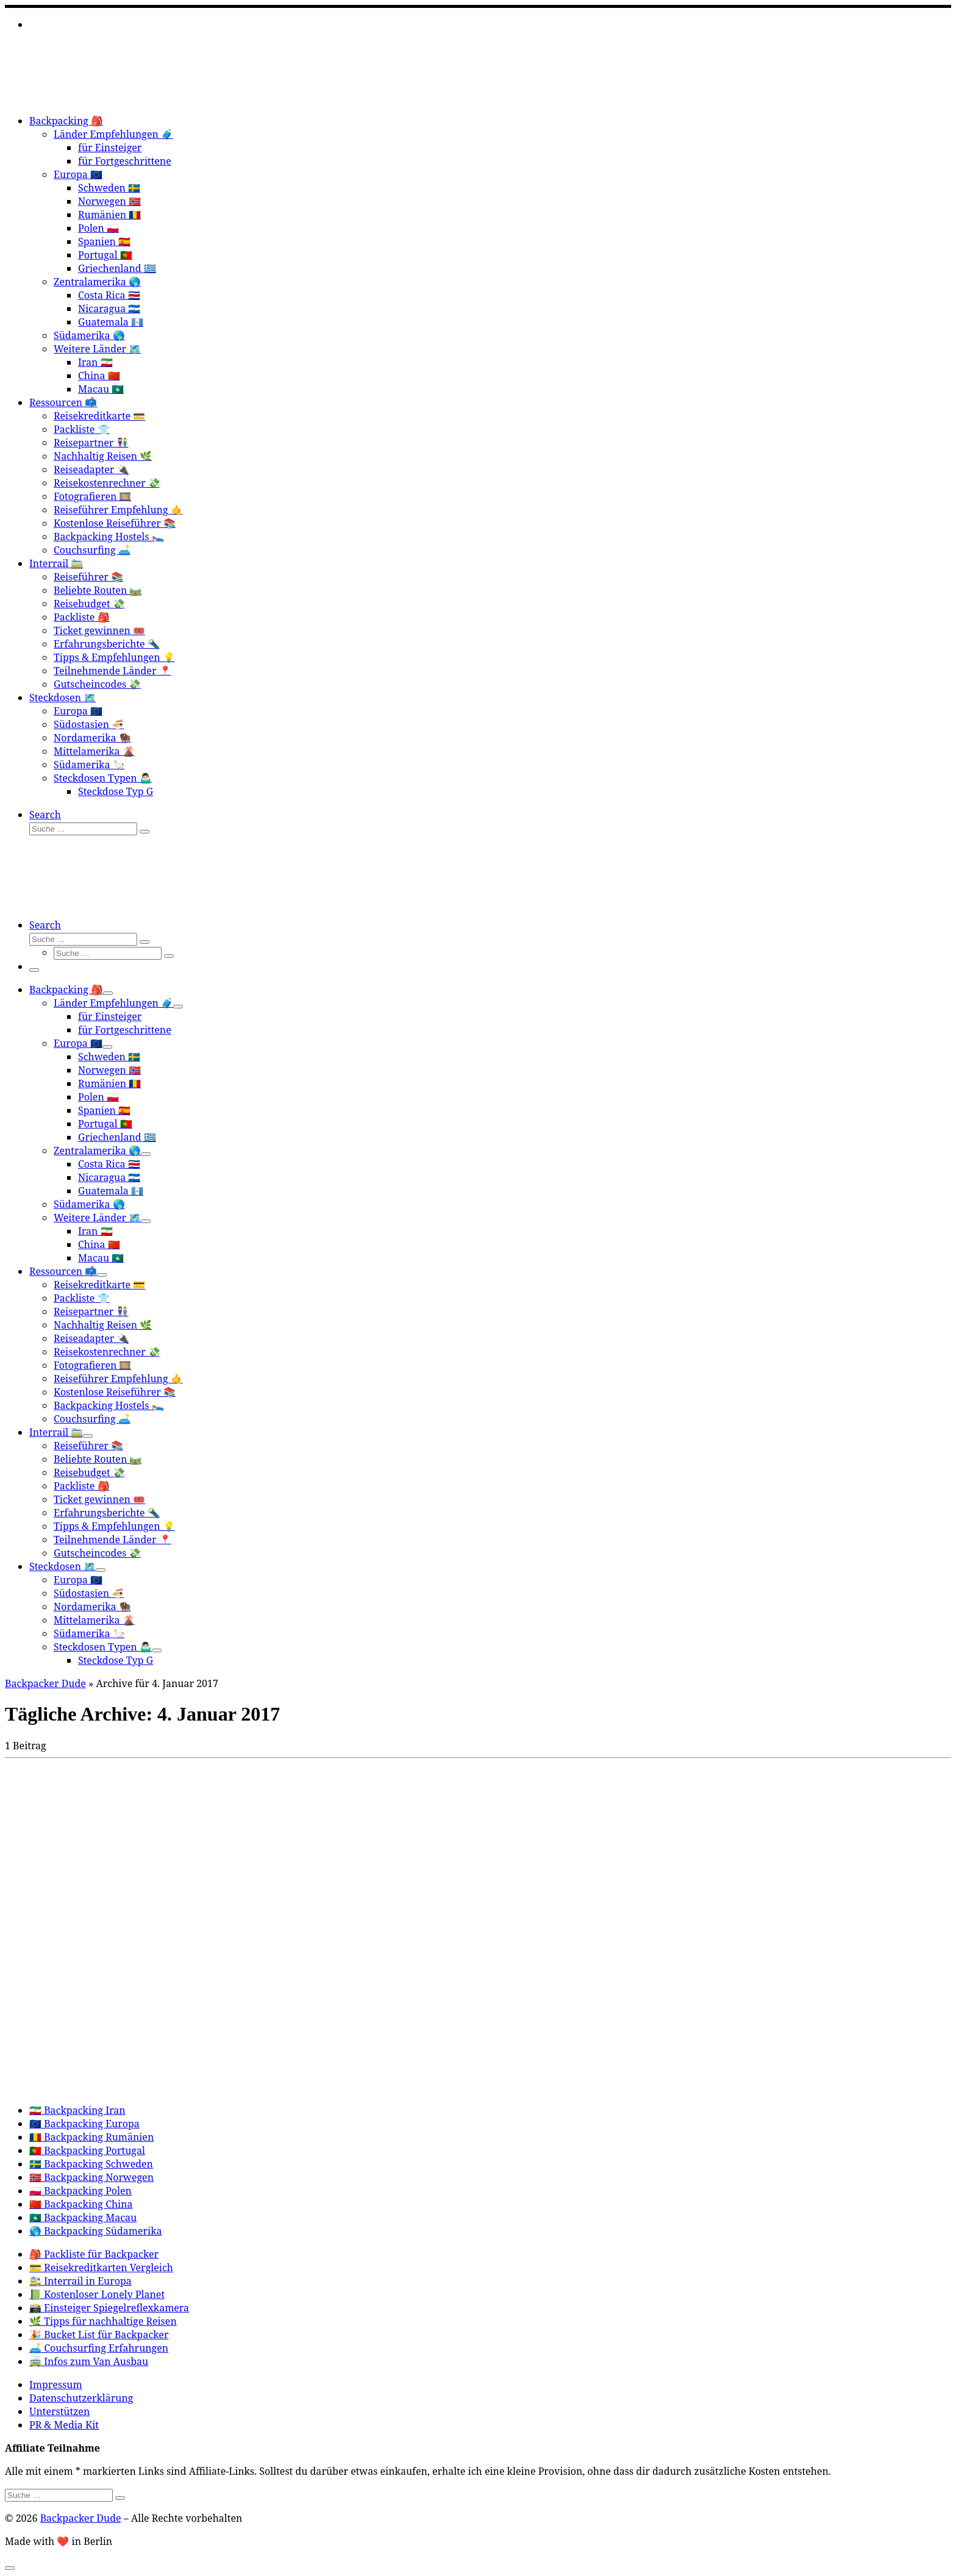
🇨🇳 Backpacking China (81, 2204)
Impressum (55, 2384)
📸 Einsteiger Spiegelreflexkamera (109, 2307)
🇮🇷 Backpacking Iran (77, 2110)
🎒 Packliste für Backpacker (94, 2254)
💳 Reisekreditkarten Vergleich (101, 2267)
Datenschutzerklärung (81, 2398)
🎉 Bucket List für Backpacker (98, 2334)
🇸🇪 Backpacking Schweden (91, 2164)
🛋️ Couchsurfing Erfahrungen (98, 2348)
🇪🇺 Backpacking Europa (84, 2123)
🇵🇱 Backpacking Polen (80, 2190)
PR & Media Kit (64, 2425)
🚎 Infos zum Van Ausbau (88, 2361)
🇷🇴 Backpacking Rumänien (91, 2137)
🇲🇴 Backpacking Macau (83, 2217)
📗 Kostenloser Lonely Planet (97, 2294)
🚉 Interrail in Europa (80, 2281)
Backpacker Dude (45, 1683)
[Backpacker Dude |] (81, 98)
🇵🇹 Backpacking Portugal (87, 2150)
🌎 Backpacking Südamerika (95, 2231)
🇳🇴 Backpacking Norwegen (91, 2177)
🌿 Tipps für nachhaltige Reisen (103, 2321)
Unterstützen (59, 2411)
